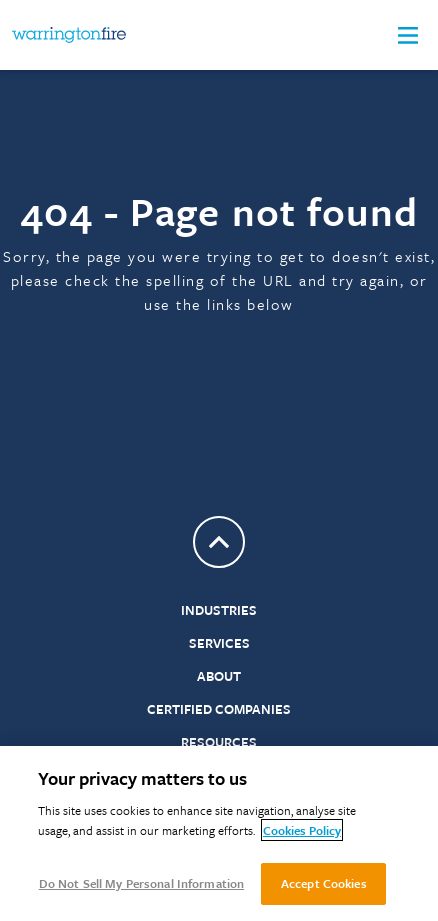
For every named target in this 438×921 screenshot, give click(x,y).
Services (219, 643)
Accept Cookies (324, 883)
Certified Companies (219, 709)
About (219, 676)
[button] (408, 35)
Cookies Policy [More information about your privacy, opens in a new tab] (302, 830)
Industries (219, 610)
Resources (219, 742)
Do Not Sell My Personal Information (142, 883)
